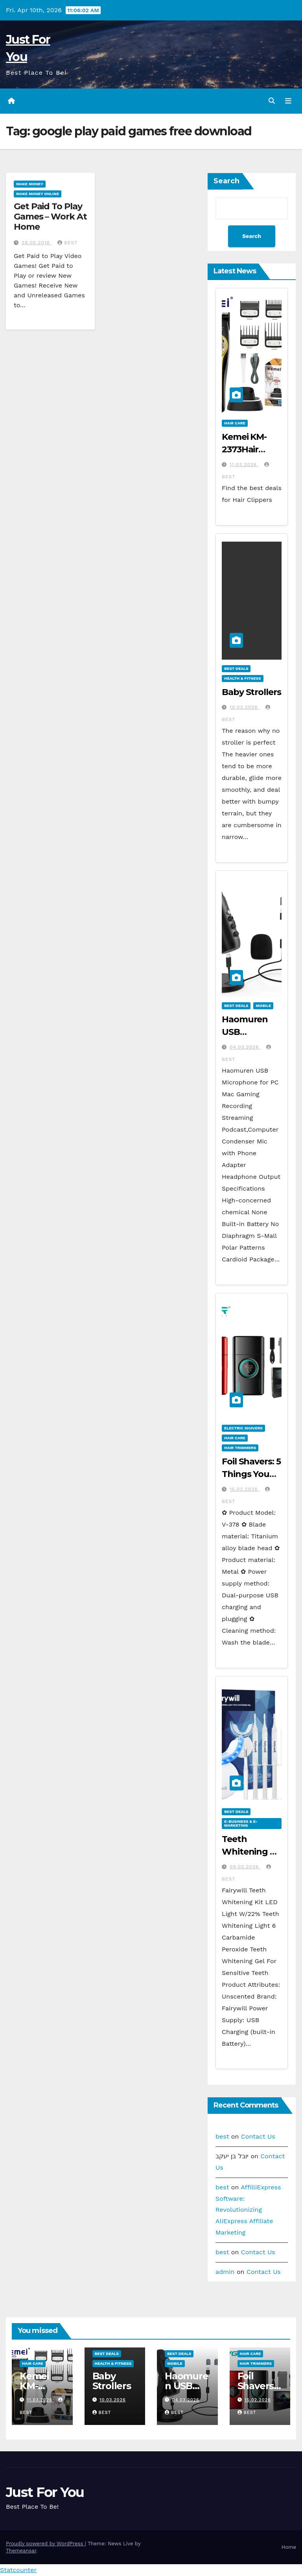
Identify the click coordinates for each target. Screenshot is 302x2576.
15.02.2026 (245, 1489)
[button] (272, 101)
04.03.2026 (245, 1047)
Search (226, 181)
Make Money (29, 184)
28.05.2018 (37, 242)
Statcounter (18, 2570)
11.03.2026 (244, 464)
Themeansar (21, 2551)
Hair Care (234, 423)
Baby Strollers (251, 692)
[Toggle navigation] (288, 101)
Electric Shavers (243, 1428)
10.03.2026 (245, 707)
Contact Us (258, 2136)
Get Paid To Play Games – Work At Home (50, 216)
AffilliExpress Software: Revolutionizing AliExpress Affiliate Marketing (248, 2209)
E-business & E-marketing (241, 1823)
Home (289, 2547)
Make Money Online (37, 194)
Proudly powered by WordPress (45, 2543)
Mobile (263, 1005)
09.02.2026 (245, 1867)
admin (225, 2271)
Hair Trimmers (240, 1448)
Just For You (45, 2492)
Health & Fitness (242, 678)
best (67, 242)
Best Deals (236, 668)
